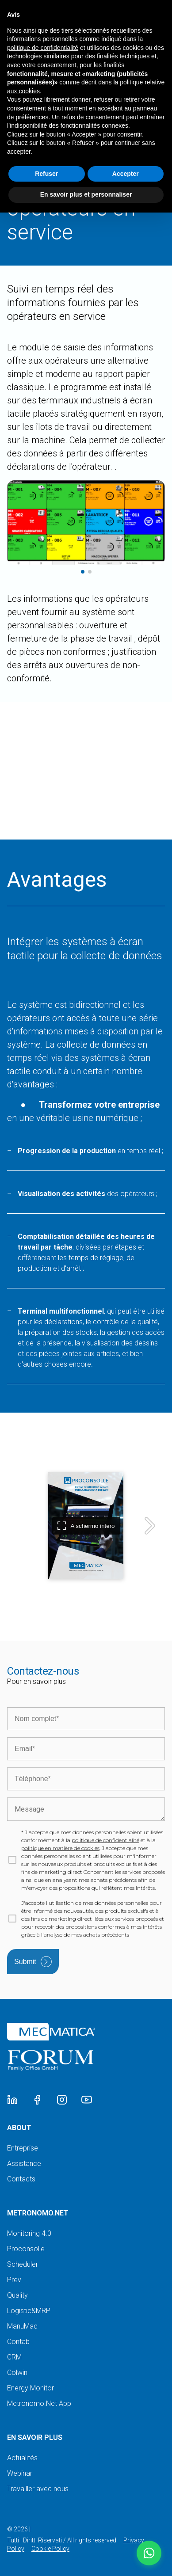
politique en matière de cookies (60, 1848)
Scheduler (22, 2264)
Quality (17, 2295)
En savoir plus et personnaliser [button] (86, 194)
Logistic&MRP (28, 2310)
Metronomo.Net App (39, 2403)
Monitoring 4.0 (29, 2233)
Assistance (24, 2163)
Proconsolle (26, 2249)
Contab (18, 2341)
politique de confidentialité (105, 1840)
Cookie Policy (50, 2548)
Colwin (17, 2372)
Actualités (22, 2458)
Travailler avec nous (38, 2489)
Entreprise (22, 2148)
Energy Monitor (30, 2388)
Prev (14, 2280)
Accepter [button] (125, 173)
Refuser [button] (46, 173)
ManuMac (22, 2326)
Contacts (21, 2179)
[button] (149, 2553)
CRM (14, 2357)
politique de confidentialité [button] (42, 47)
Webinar (19, 2473)
